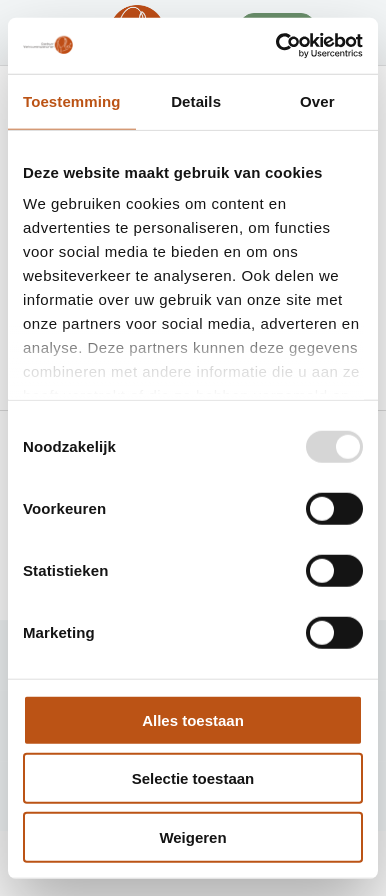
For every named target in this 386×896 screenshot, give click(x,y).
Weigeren (192, 836)
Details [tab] (196, 100)
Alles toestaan (193, 719)
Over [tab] (317, 100)
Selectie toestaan (193, 778)
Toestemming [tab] (72, 100)
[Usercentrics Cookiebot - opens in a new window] (277, 46)
